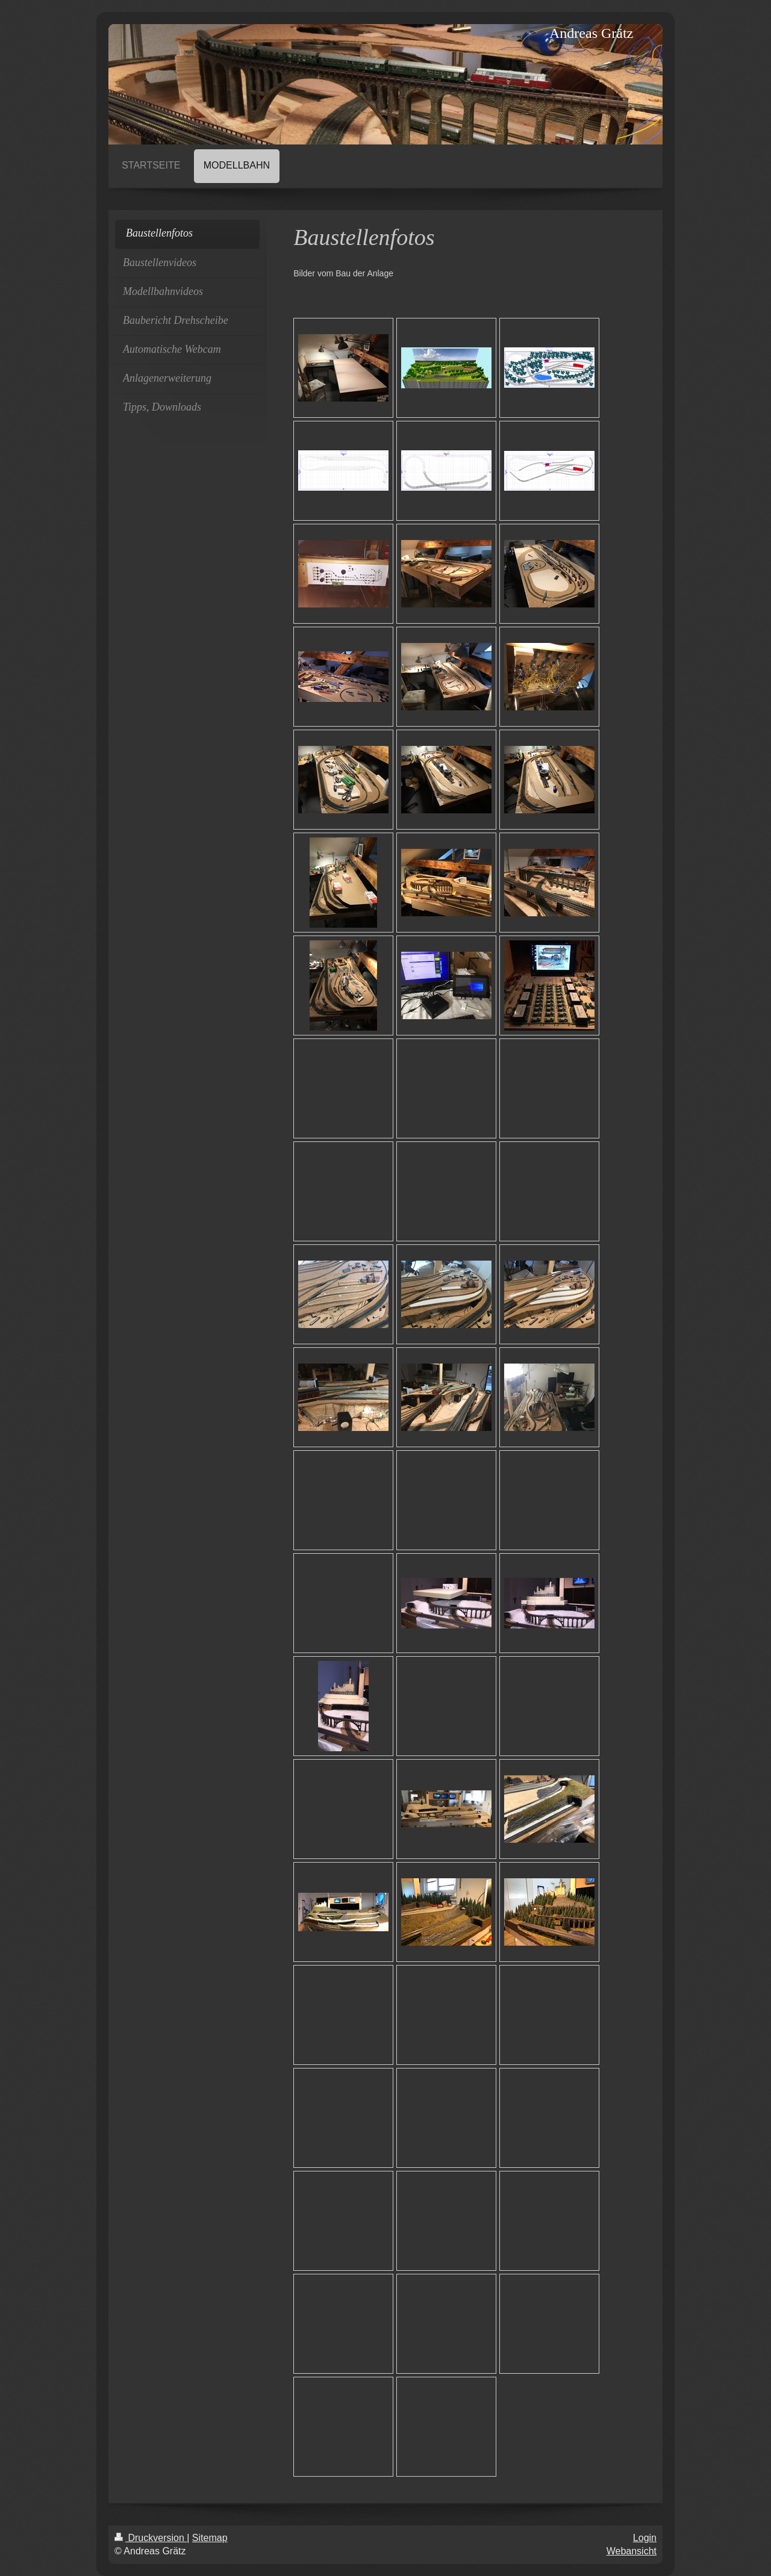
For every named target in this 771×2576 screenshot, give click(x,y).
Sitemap (210, 2538)
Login (645, 2538)
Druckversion (150, 2538)
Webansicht (632, 2551)
